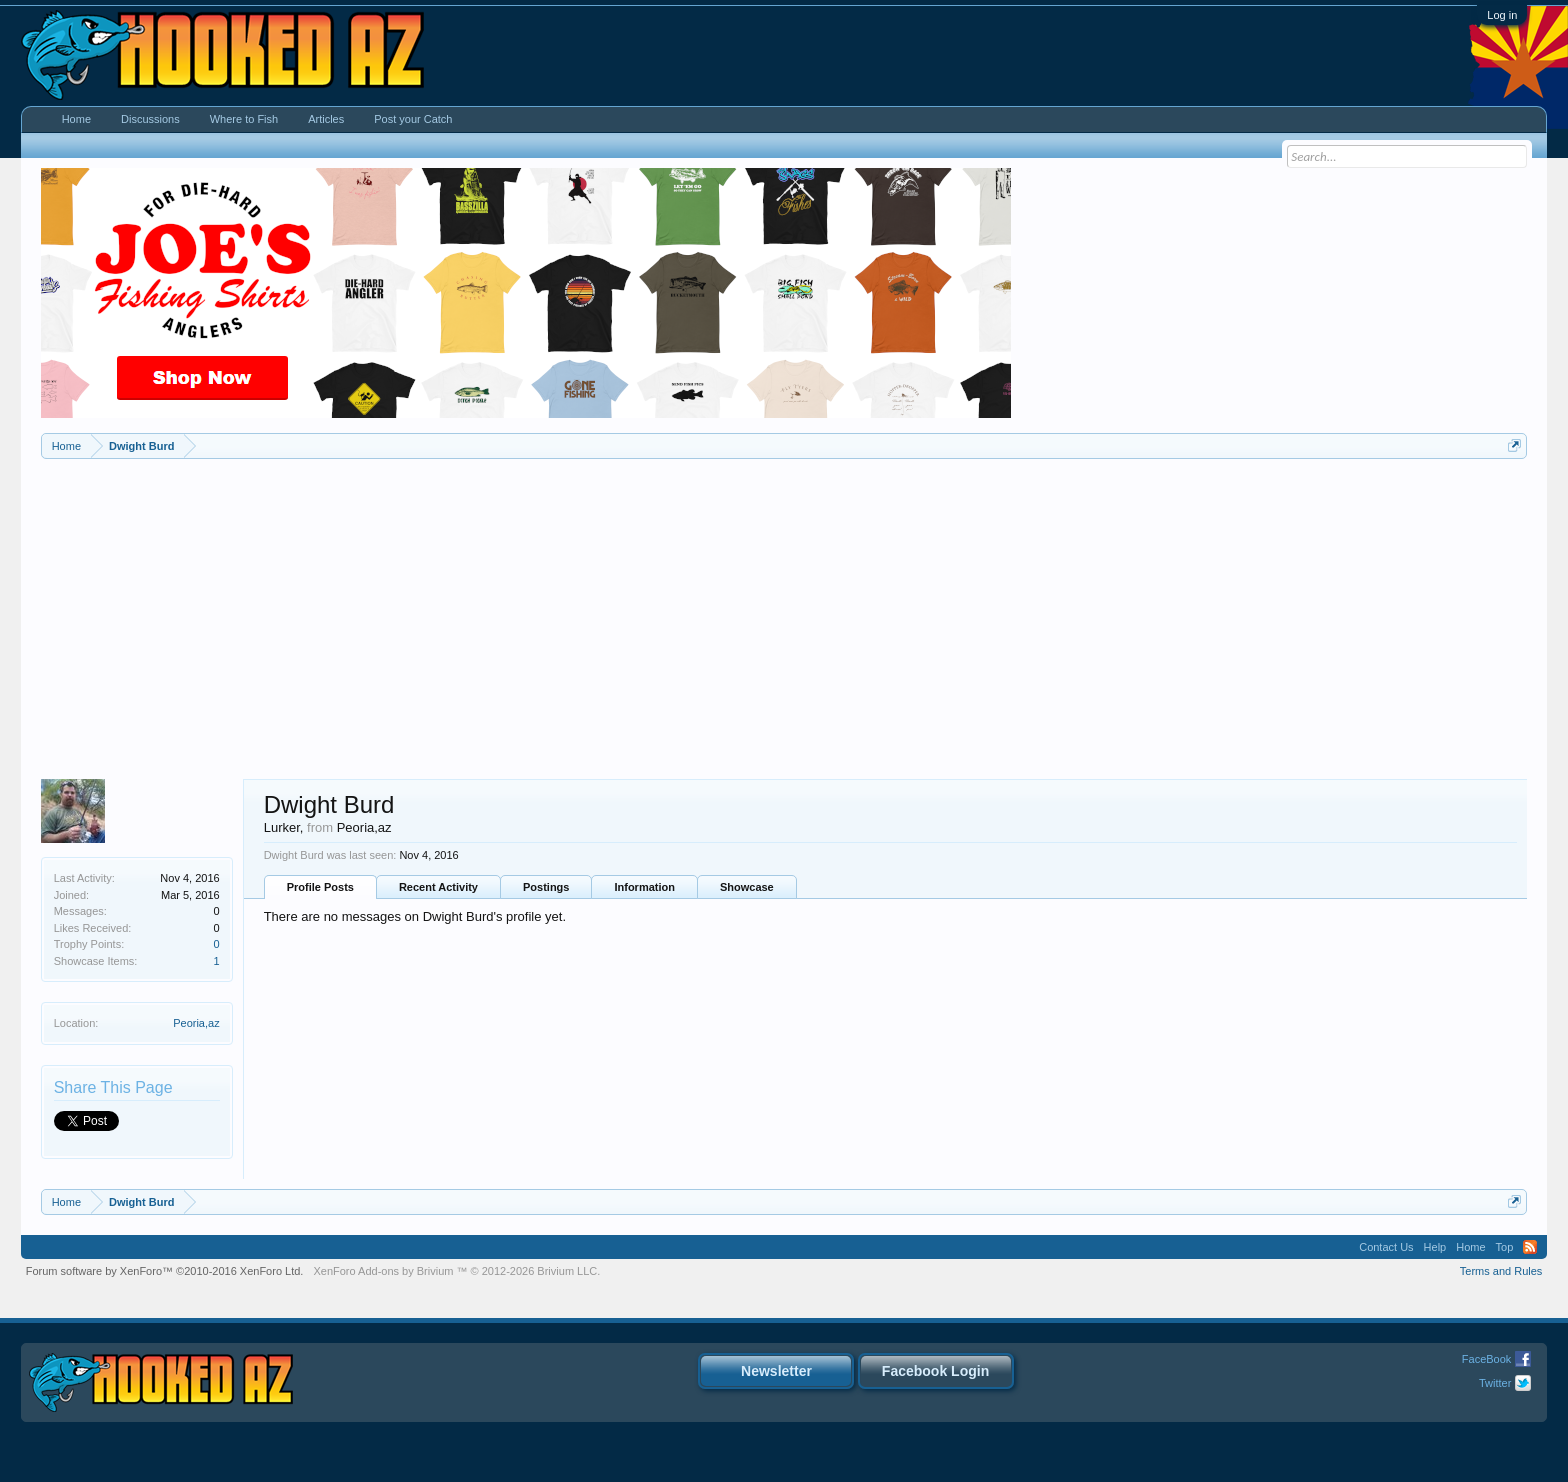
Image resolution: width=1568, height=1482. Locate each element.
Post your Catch (413, 119)
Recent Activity (438, 887)
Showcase (747, 887)
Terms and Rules (1501, 1271)
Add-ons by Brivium (456, 1271)
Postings (546, 887)
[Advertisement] (784, 609)
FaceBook (1487, 1359)
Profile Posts (320, 887)
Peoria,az (196, 1023)
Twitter (1495, 1383)
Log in (1502, 15)
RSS (1530, 1247)
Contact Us (1386, 1247)
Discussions (150, 119)
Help (1435, 1247)
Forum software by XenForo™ (165, 1271)
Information (644, 887)
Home (76, 119)
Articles (326, 119)
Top (1505, 1247)
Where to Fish (244, 119)
